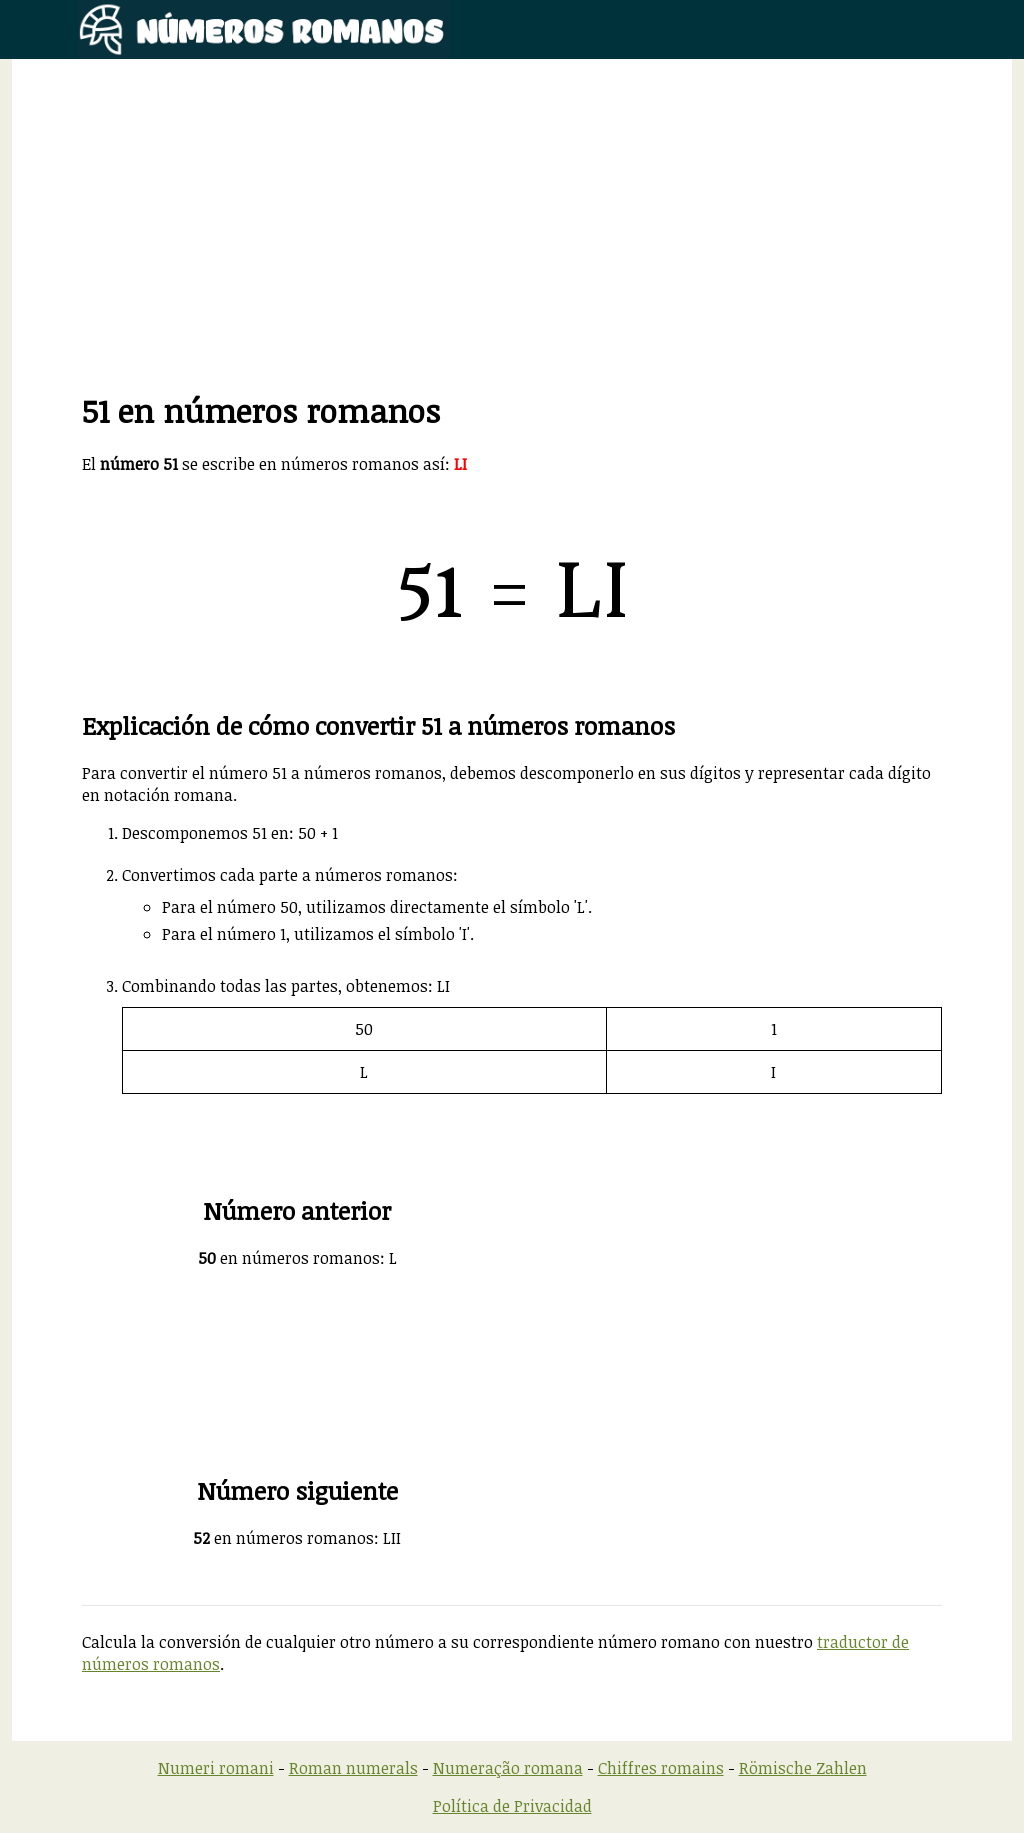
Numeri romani (216, 1768)
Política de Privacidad (512, 1806)
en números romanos (289, 1258)
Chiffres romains (661, 1768)
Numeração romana (508, 1768)
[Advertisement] (512, 249)
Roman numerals (353, 1768)
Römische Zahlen (803, 1768)
